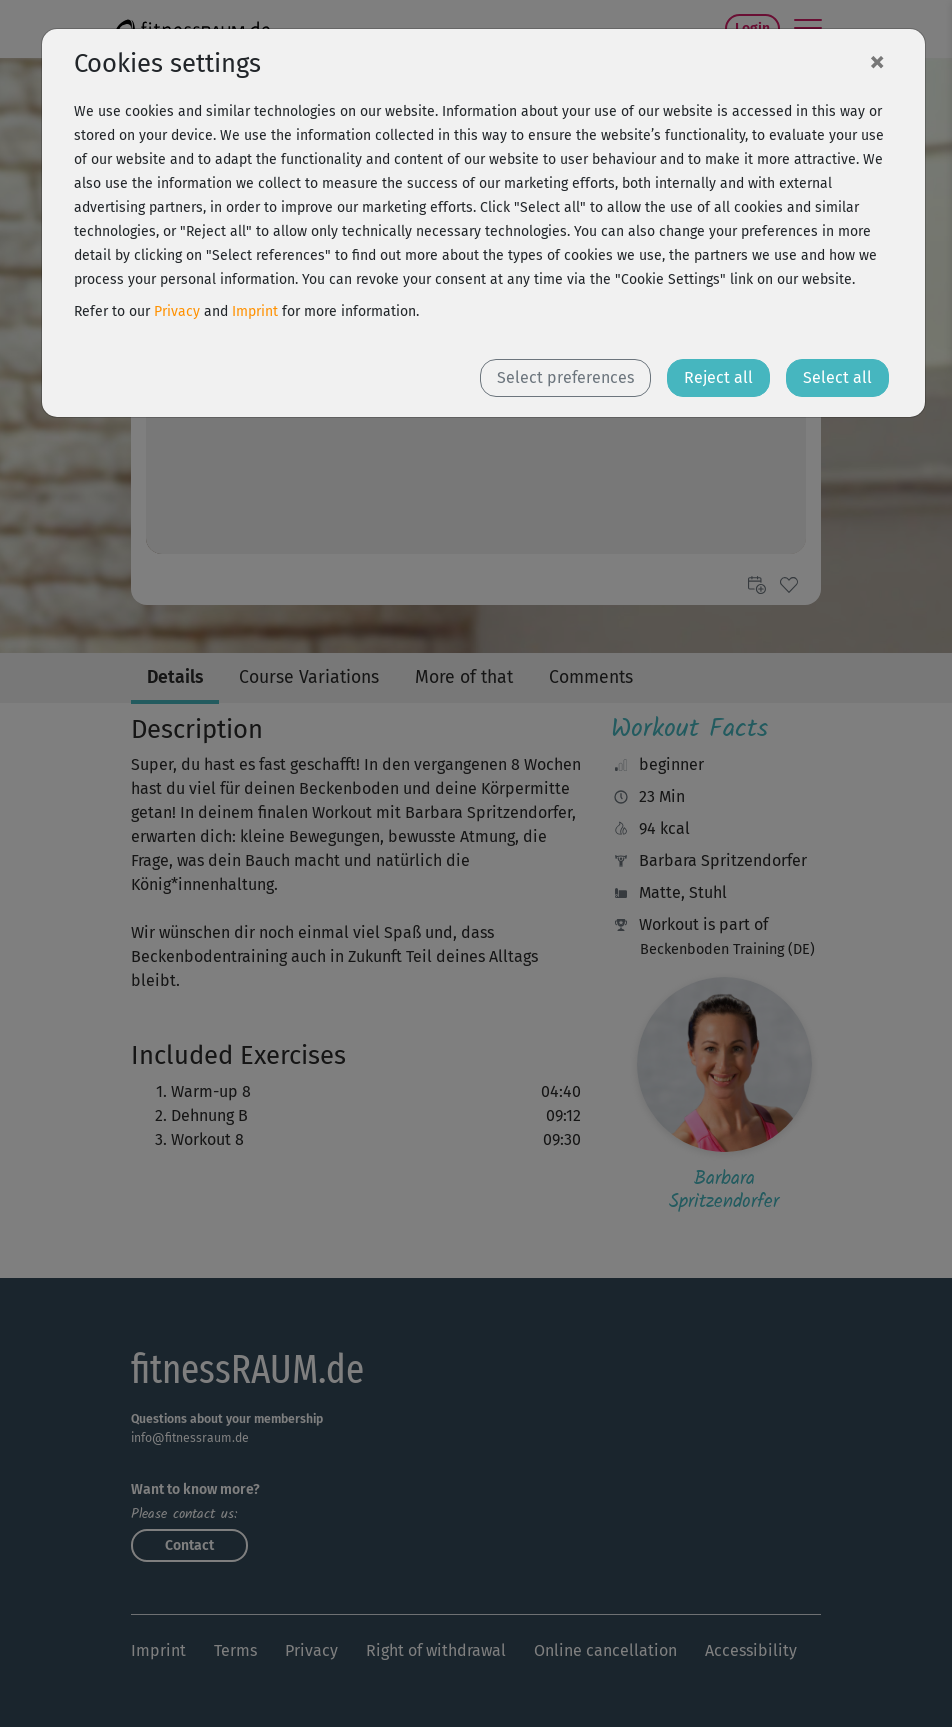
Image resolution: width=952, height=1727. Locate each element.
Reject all (718, 377)
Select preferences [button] (565, 377)
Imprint (255, 311)
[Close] (877, 61)
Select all (837, 377)
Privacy (177, 311)
